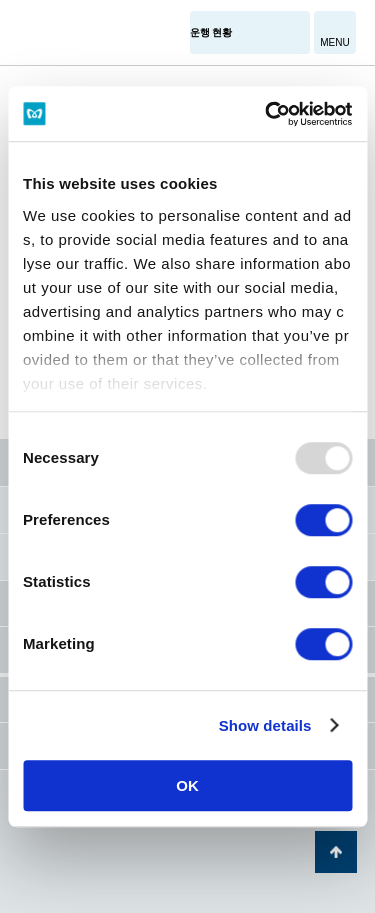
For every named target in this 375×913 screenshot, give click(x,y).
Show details (265, 725)
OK (187, 785)
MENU (334, 42)
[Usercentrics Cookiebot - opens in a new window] (267, 114)
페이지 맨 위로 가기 (336, 852)
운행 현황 (211, 32)
